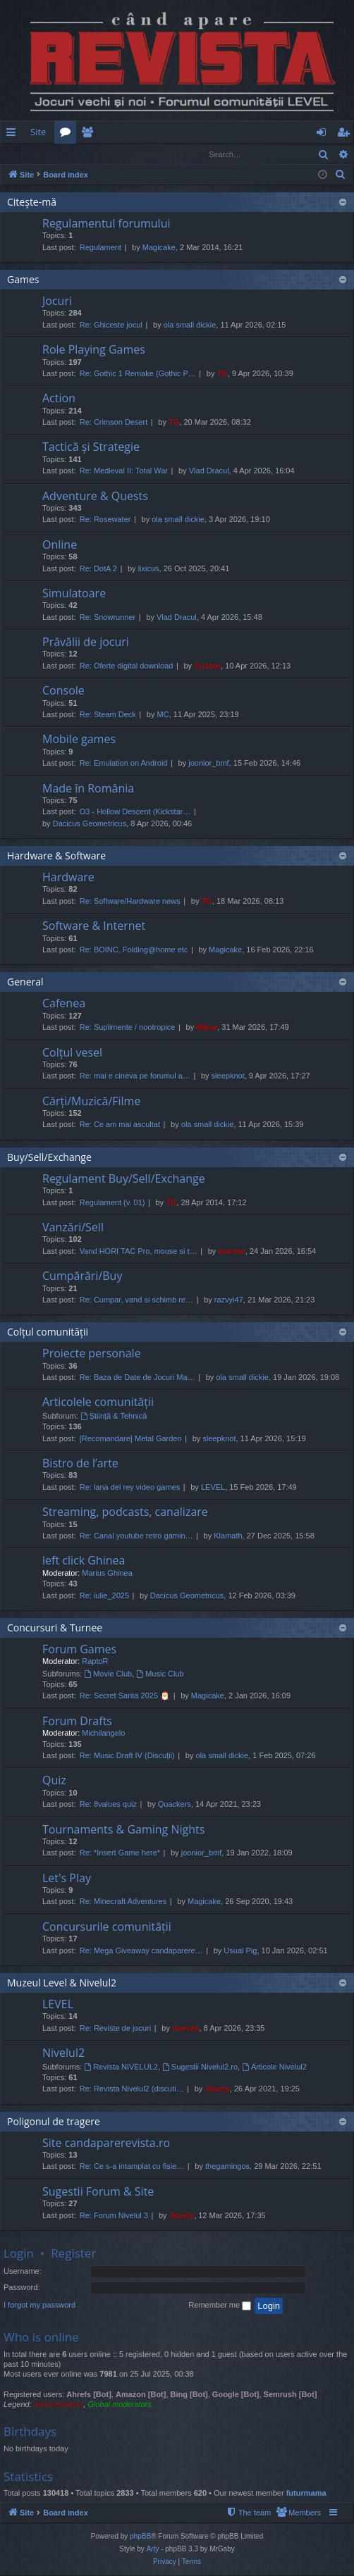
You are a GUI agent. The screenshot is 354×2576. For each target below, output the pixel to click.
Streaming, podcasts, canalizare (125, 1512)
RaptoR (95, 1661)
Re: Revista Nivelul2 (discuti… (132, 2089)
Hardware (68, 877)
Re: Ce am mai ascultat (120, 1125)
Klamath (228, 1536)
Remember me (219, 2306)
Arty (153, 2549)
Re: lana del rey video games (130, 1487)
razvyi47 (228, 1300)
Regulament (100, 248)
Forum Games (79, 1649)
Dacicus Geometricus (90, 824)
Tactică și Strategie (91, 447)
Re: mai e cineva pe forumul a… (135, 1076)
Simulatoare (74, 594)
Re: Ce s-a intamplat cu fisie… (132, 2167)
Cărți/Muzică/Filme (91, 1101)
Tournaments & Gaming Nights (123, 1830)
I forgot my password (39, 2305)
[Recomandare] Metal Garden (131, 1439)
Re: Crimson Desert (114, 422)
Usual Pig (240, 1951)
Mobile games (79, 739)
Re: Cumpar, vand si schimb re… (136, 1300)
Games (23, 280)
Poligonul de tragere (53, 2122)
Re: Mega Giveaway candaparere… (141, 1951)
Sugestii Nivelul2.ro (200, 2067)
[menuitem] (184, 132)
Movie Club (108, 1674)
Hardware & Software (56, 856)
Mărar (206, 1027)
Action (58, 398)
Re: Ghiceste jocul (111, 325)
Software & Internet (93, 926)
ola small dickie (190, 325)
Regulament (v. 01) (112, 1203)
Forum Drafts (77, 1721)
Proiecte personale (91, 1354)
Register (70, 154)
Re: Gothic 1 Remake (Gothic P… (138, 374)
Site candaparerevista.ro (106, 2143)
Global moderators (119, 2405)
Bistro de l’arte (80, 1463)
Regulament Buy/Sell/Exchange (123, 1179)
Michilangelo (103, 1733)
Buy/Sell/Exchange (49, 1157)
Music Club (159, 1674)
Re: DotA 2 (98, 569)
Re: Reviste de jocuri (116, 2028)
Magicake (159, 248)
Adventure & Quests (95, 496)
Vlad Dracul (209, 471)
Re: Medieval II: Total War (124, 471)
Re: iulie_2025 (104, 1596)
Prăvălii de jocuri (85, 642)
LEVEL (213, 1487)
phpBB (140, 2537)
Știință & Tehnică (113, 1416)
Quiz (54, 1780)
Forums (68, 134)
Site (38, 131)
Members (90, 134)
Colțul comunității (47, 1332)
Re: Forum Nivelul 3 (114, 2216)
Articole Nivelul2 (274, 2067)
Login (23, 154)
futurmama (306, 2493)
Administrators (58, 2405)
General (25, 982)
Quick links (14, 134)
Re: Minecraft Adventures (123, 1902)
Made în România (88, 789)
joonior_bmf (208, 763)
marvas (231, 1251)
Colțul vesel (72, 1053)
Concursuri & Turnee (54, 1628)
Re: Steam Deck (108, 715)
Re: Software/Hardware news (130, 901)
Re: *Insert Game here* (120, 1853)
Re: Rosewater (105, 520)
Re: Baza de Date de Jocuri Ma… (137, 1378)
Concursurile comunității (106, 1927)
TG (222, 374)
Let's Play (66, 1878)
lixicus (148, 569)
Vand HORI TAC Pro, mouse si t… (138, 1251)
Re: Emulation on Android (124, 763)
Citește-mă (31, 202)
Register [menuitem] (346, 134)
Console (63, 691)
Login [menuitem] (324, 134)
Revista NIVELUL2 (121, 2067)
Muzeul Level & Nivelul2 (61, 1983)
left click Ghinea (83, 1561)
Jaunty (217, 2089)
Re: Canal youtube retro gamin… (136, 1536)
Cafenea (63, 1004)
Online (59, 545)
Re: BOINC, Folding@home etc (134, 950)
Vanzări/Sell (73, 1228)
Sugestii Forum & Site (98, 2192)
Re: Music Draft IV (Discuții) (127, 1756)
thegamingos (227, 2167)
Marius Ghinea (107, 1573)
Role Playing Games (93, 350)
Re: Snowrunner (108, 618)
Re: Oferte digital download (126, 666)
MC (163, 715)
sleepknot (228, 1076)
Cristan (207, 666)
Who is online (41, 2337)
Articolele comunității (98, 1402)
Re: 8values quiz (108, 1804)
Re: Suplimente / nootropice (128, 1027)
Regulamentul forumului (106, 224)
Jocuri (57, 301)
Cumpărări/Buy (82, 1276)
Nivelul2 (63, 2053)
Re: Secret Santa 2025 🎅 (125, 1696)
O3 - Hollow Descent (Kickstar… (135, 812)
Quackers (174, 1804)
